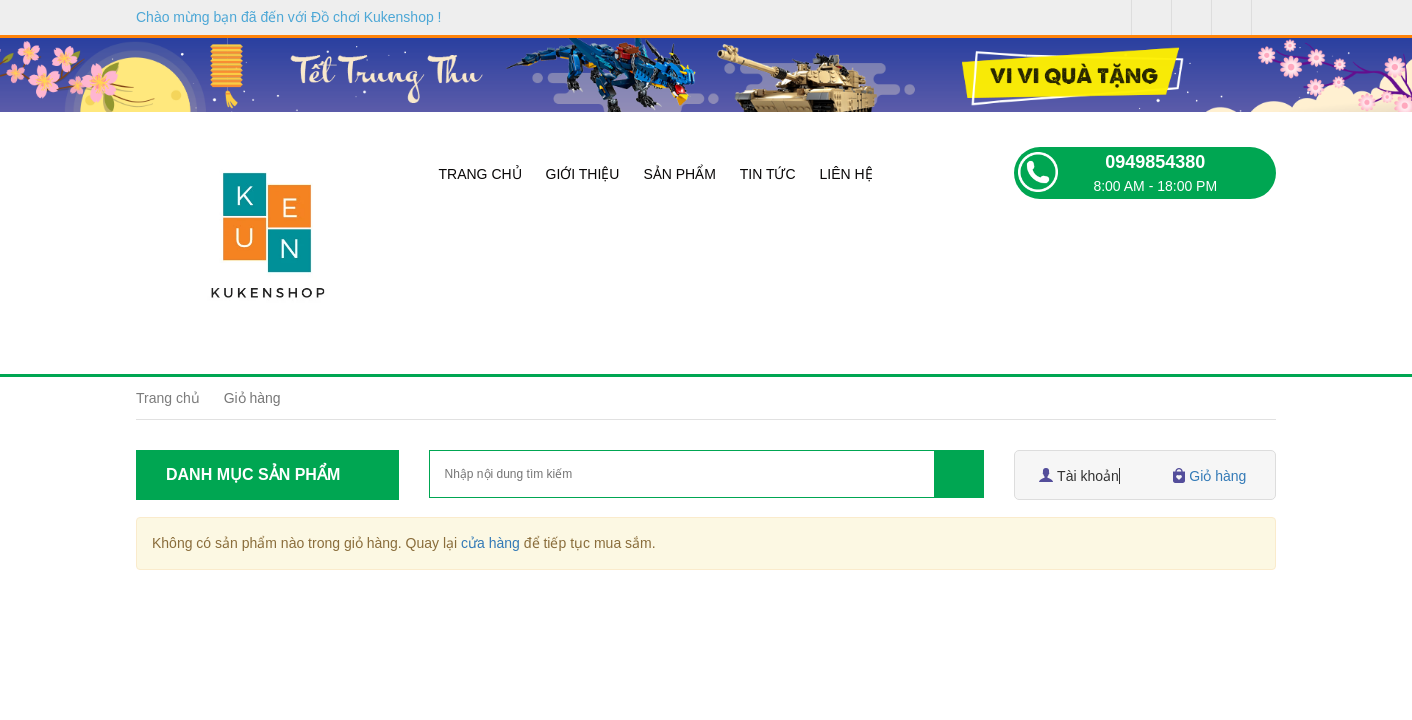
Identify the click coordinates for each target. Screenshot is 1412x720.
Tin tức (768, 174)
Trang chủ (480, 174)
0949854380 (1155, 162)
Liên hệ (845, 174)
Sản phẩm (679, 174)
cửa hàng (490, 543)
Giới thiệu (583, 174)
